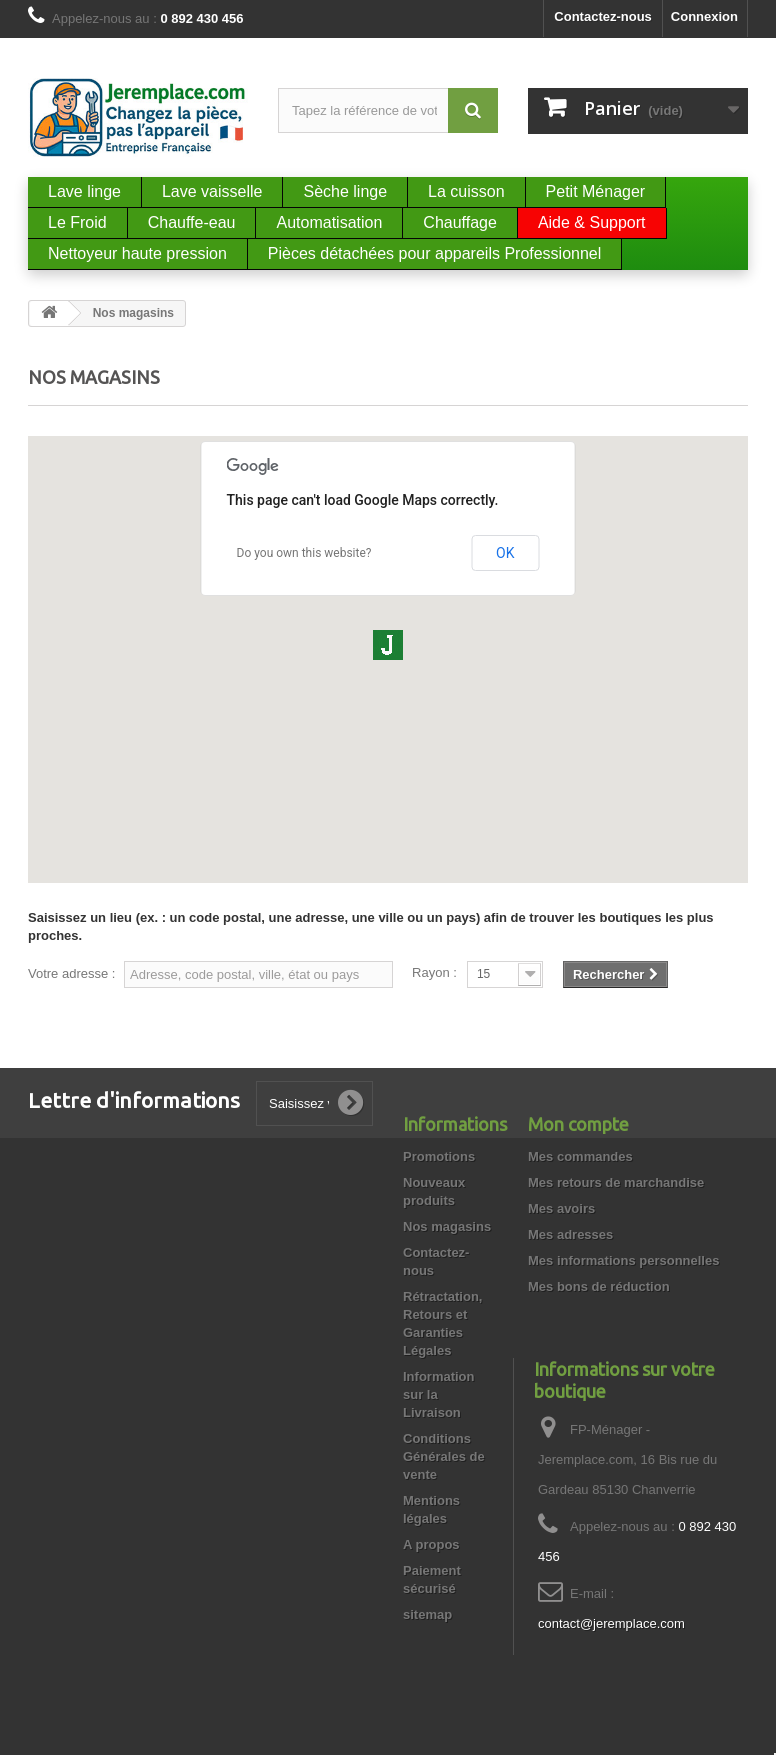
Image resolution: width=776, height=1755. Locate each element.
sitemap (427, 1614)
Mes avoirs (561, 1208)
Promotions (439, 1156)
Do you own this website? (304, 553)
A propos (431, 1544)
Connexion (704, 16)
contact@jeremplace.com (611, 1623)
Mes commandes (580, 1156)
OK (505, 553)
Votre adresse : (71, 973)
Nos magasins (447, 1226)
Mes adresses (570, 1234)
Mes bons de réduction (599, 1286)
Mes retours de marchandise (616, 1182)
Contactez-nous (603, 16)
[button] (388, 645)
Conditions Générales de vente (444, 1456)
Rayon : (434, 972)
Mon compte (578, 1124)
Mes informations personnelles (623, 1260)
